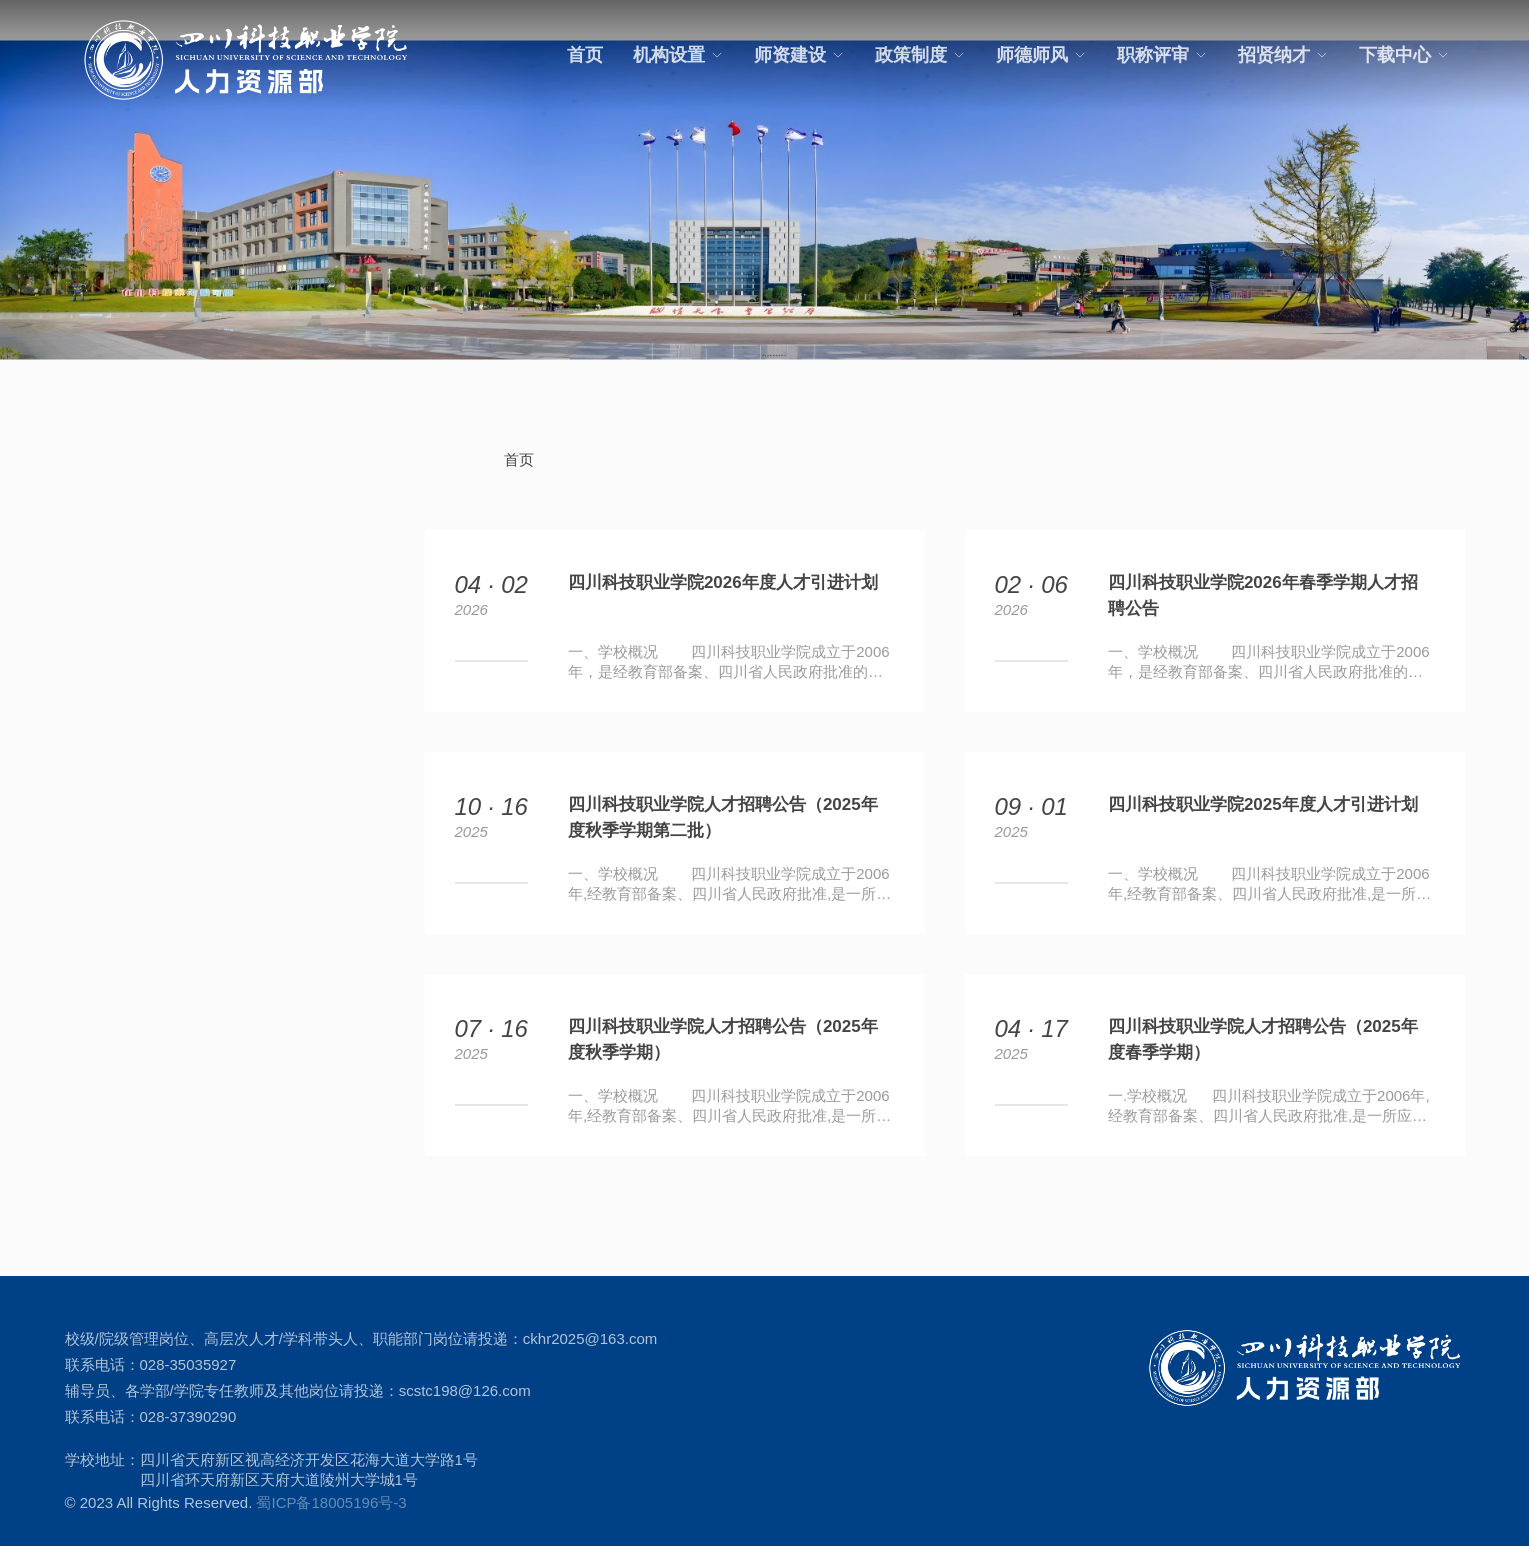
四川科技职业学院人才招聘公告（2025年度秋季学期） (723, 1019)
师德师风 (1041, 54)
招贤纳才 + (106, 776)
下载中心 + (106, 821)
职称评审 (1162, 54)
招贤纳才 (1283, 54)
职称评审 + (106, 731)
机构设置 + (106, 551)
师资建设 (799, 54)
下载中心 (1404, 54)
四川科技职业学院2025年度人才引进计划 (1263, 784)
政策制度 (920, 54)
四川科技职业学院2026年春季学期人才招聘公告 (1263, 575)
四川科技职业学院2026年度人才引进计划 (723, 562)
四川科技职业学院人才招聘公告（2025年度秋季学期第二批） (723, 797)
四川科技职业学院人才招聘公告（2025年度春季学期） (1263, 1019)
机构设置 (678, 54)
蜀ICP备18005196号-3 (331, 1482)
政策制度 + (106, 641)
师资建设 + (106, 596)
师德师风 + (106, 686)
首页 (585, 54)
